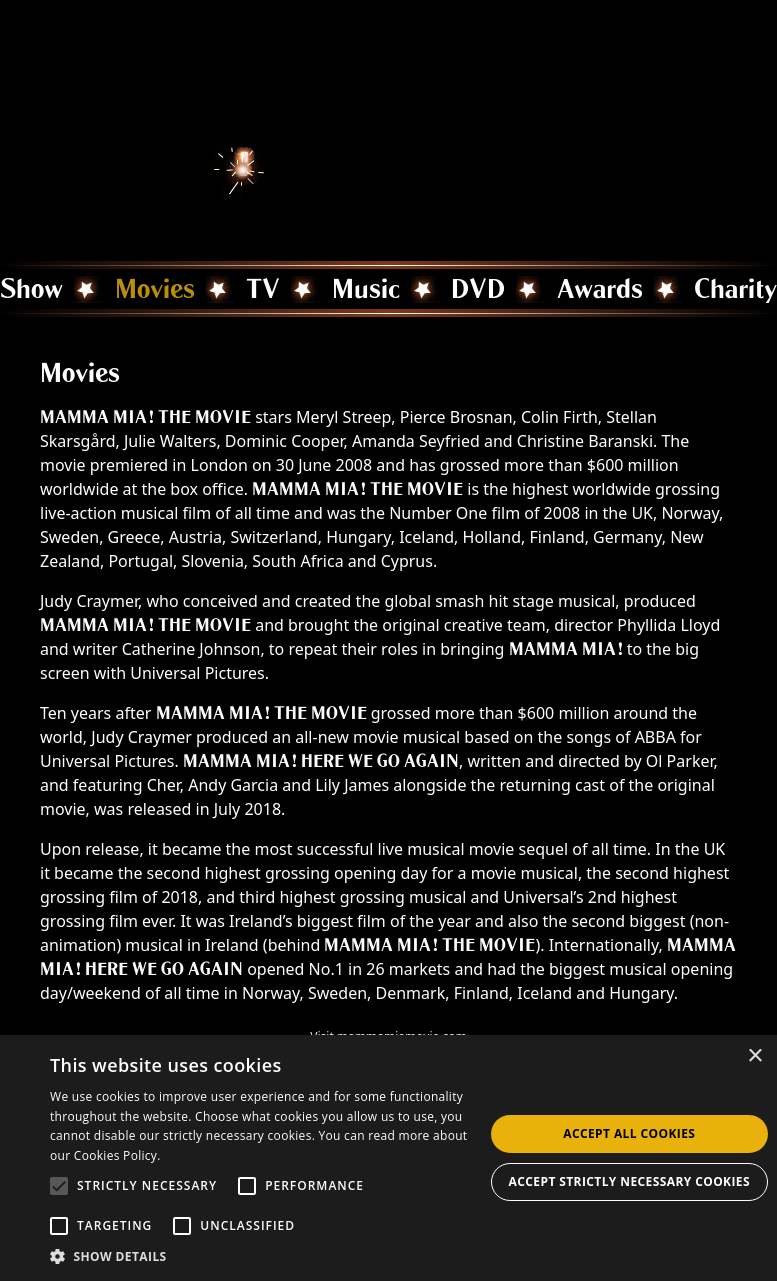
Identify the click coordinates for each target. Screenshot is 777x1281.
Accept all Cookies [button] (629, 1133)
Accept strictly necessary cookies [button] (629, 1181)
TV (263, 289)
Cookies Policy (115, 1155)
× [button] (754, 1056)
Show (31, 289)
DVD (478, 289)
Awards (600, 289)
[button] (267, 1256)
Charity (735, 289)
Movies (155, 289)
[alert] (388, 1158)
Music (366, 289)
